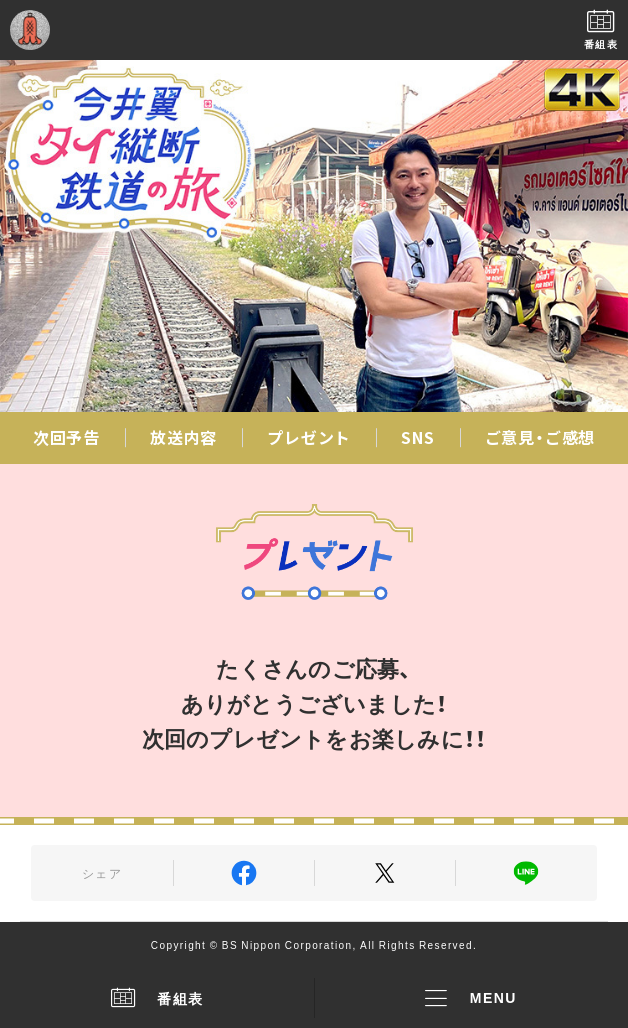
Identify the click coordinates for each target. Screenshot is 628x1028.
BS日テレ (314, 30)
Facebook (244, 873)
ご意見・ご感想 (540, 437)
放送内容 (183, 437)
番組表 (157, 998)
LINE (526, 873)
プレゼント (309, 437)
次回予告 (66, 437)
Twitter (385, 873)
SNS (417, 437)
